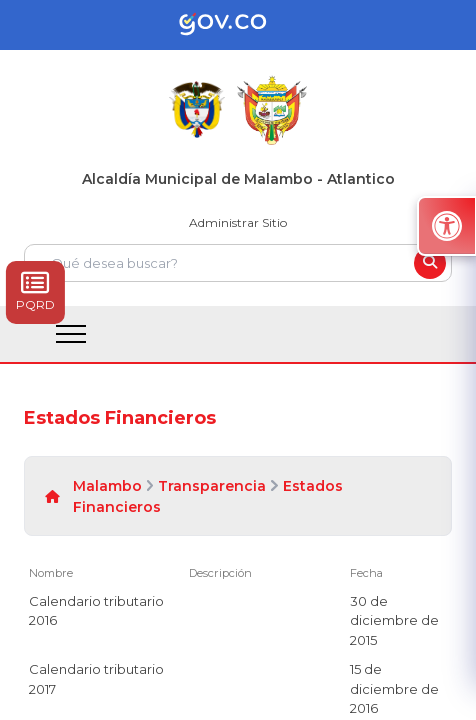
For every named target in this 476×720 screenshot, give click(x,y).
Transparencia (212, 486)
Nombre (51, 573)
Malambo (107, 486)
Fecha (366, 573)
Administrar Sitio (238, 222)
